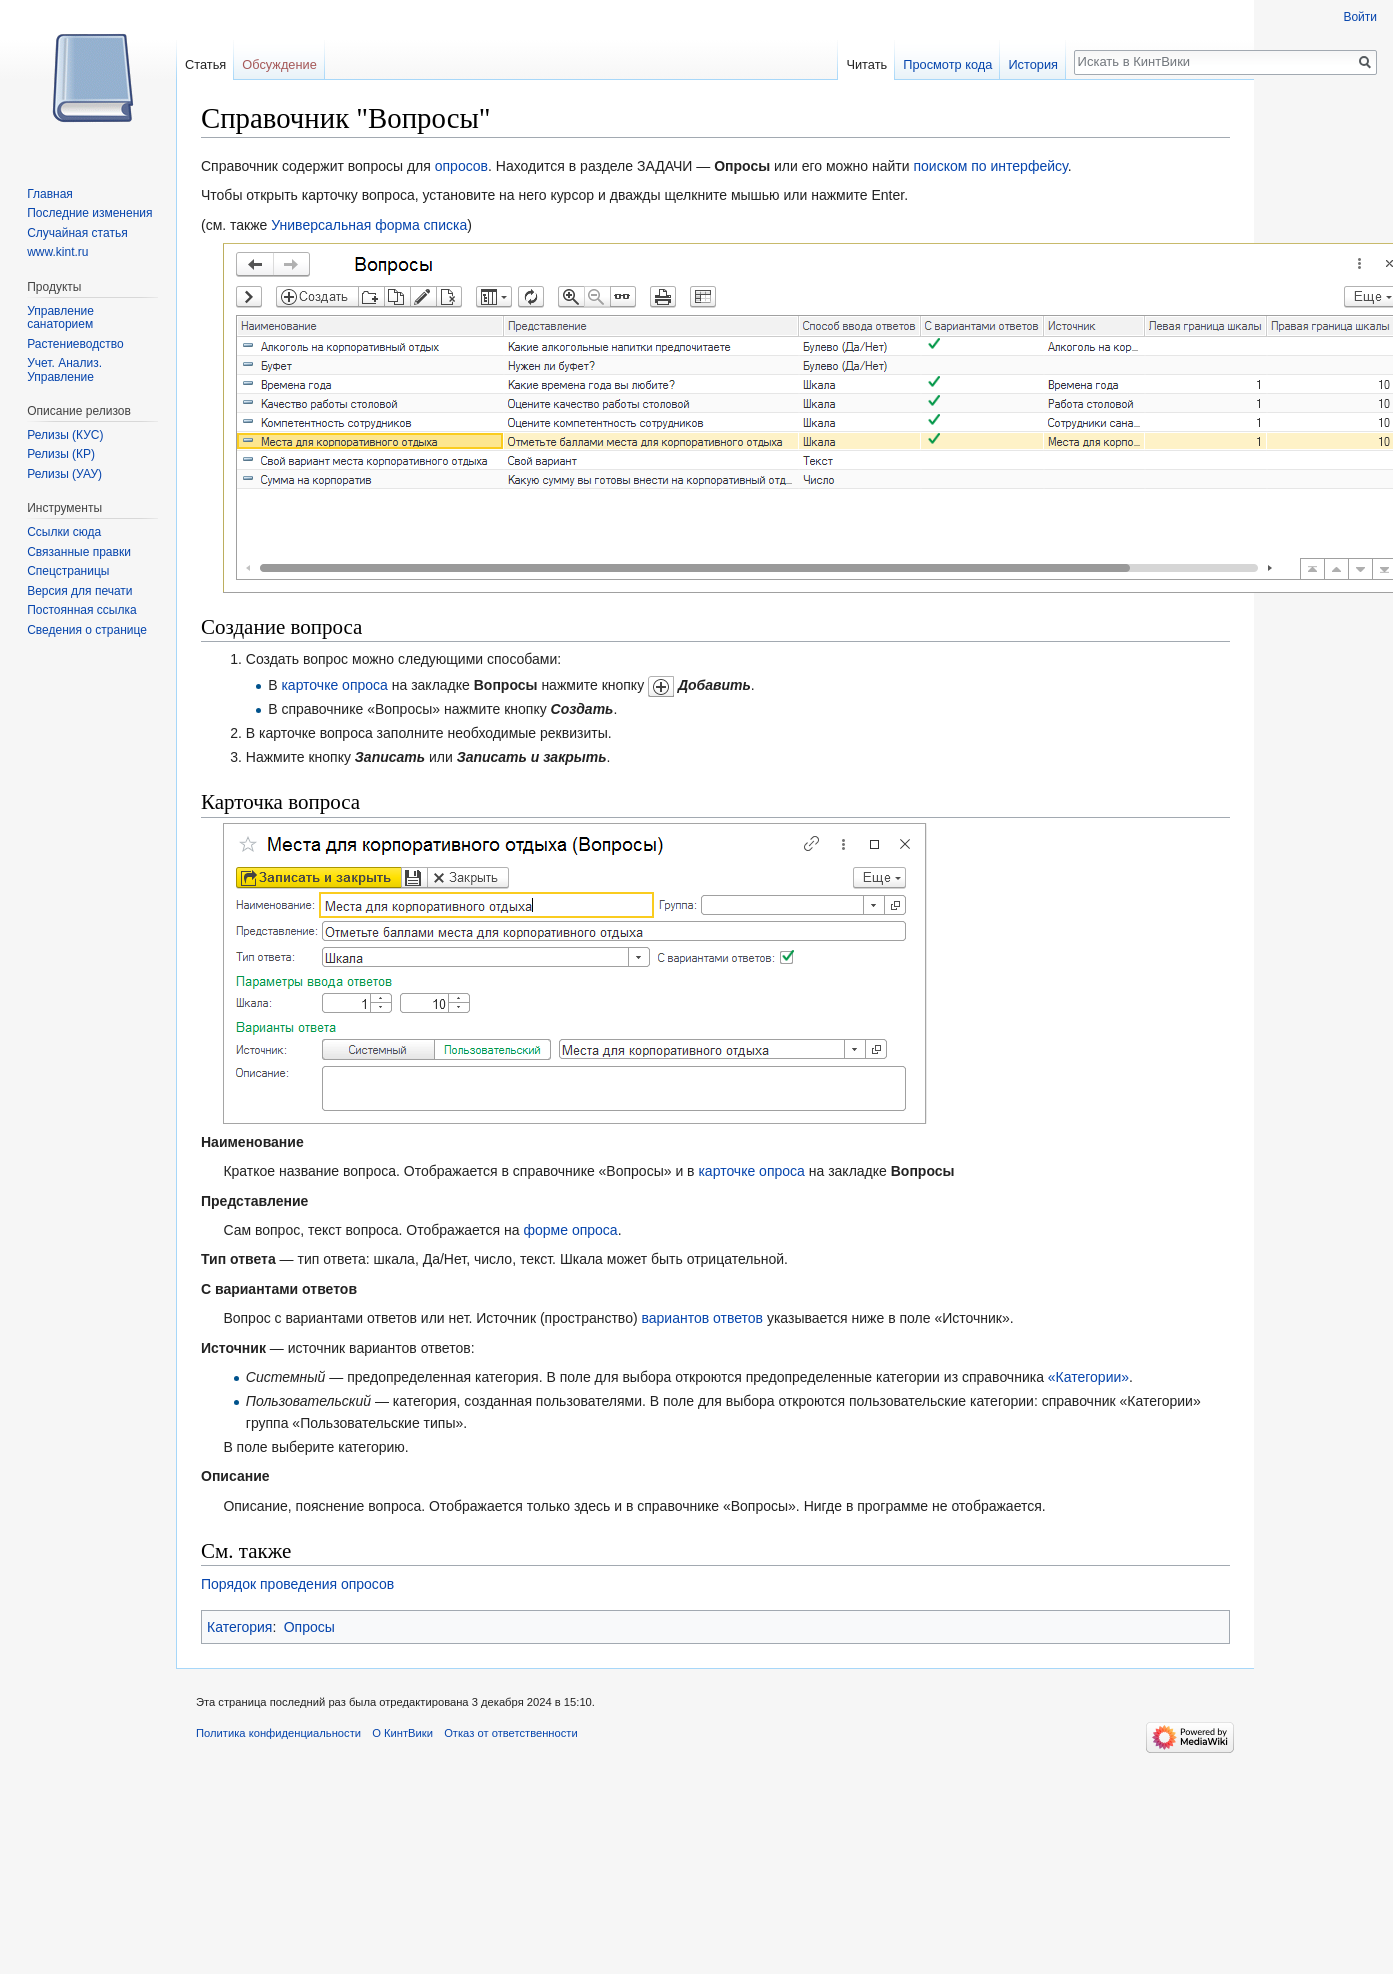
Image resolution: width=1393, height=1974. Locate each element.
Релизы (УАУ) (64, 474)
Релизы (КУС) (65, 435)
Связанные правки (79, 552)
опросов (461, 166)
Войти (1360, 17)
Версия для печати (79, 591)
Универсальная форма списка (369, 225)
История (1033, 64)
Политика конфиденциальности (278, 1733)
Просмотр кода (947, 64)
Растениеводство (75, 344)
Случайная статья (77, 233)
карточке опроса (334, 685)
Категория (239, 1627)
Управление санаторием (60, 318)
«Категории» (1088, 1377)
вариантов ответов (702, 1318)
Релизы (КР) (61, 454)
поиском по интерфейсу (990, 166)
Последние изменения (89, 213)
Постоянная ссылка (81, 610)
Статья (205, 64)
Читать (866, 64)
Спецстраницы (68, 571)
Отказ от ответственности (511, 1733)
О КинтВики (402, 1733)
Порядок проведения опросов (297, 1584)
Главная (50, 194)
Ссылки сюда (64, 532)
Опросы (309, 1627)
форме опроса (571, 1230)
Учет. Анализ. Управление (64, 370)
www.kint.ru (57, 252)
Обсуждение (279, 64)
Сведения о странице (87, 630)
